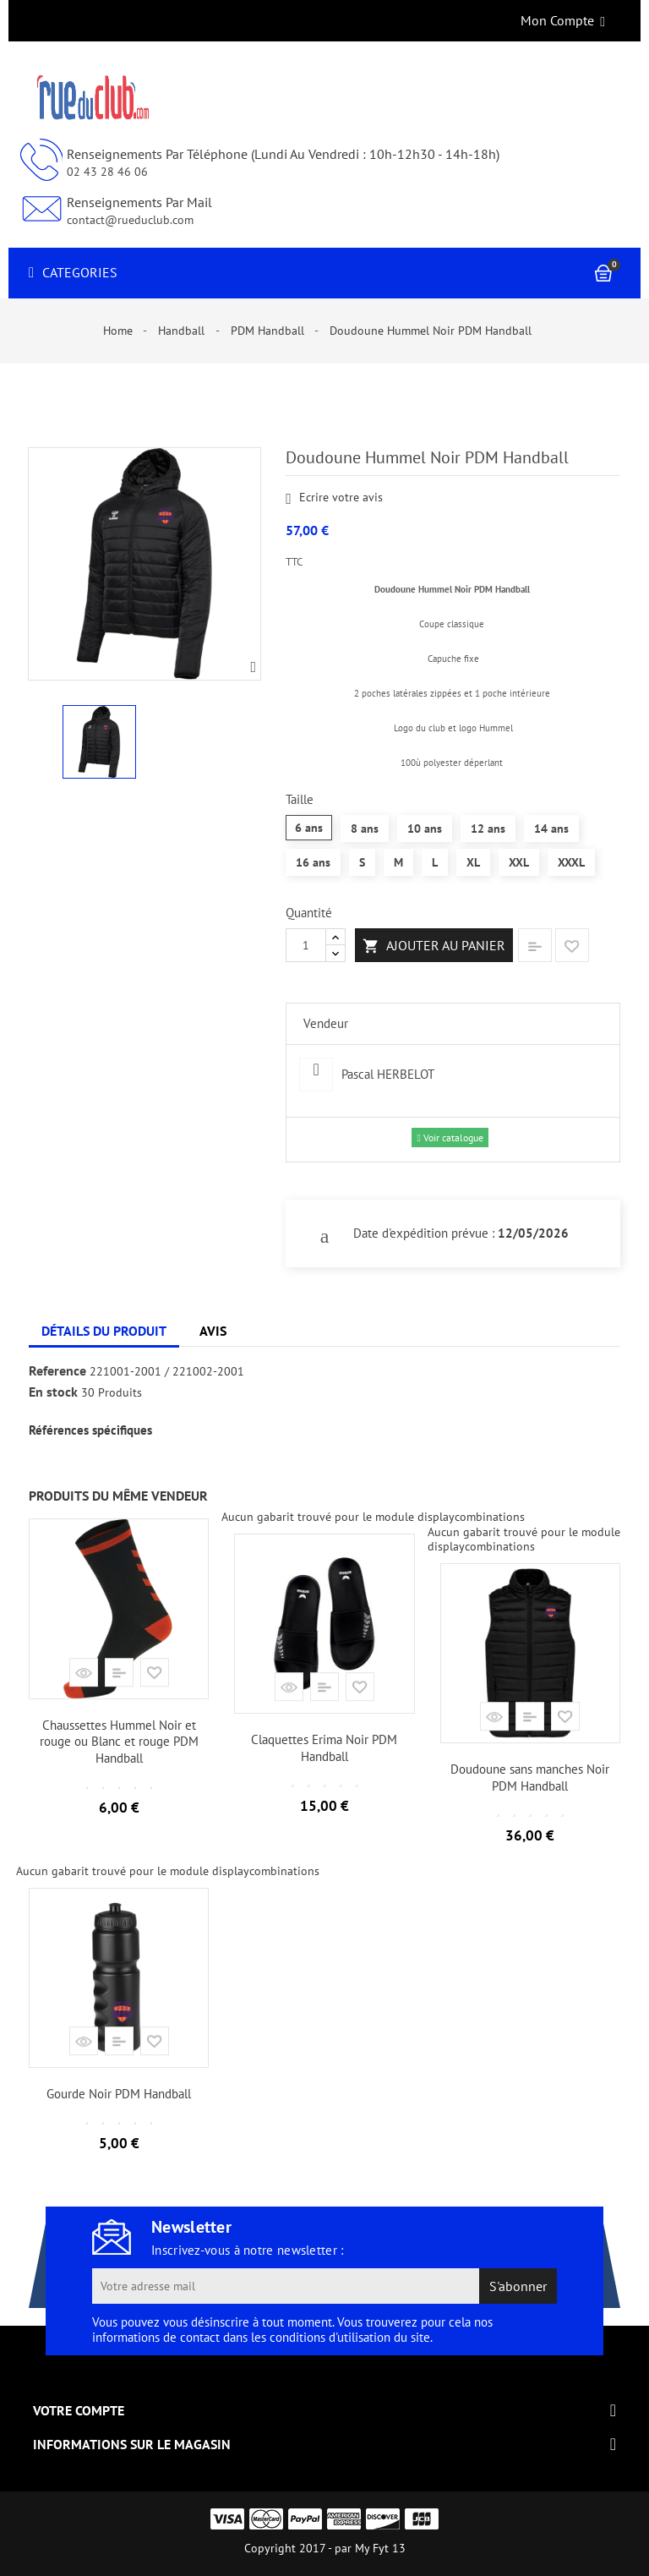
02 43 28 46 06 (107, 171)
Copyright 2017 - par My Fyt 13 (325, 2548)
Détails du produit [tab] (103, 1330)
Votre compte (78, 2410)
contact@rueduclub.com (130, 219)
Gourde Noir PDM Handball (118, 2094)
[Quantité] (306, 945)
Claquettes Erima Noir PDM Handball (324, 1747)
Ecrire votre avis (334, 497)
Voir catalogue (450, 1137)
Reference (57, 1371)
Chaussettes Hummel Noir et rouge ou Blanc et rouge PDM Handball (119, 1742)
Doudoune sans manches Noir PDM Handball (529, 1777)
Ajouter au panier (434, 946)
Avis (212, 1330)
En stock (53, 1392)
